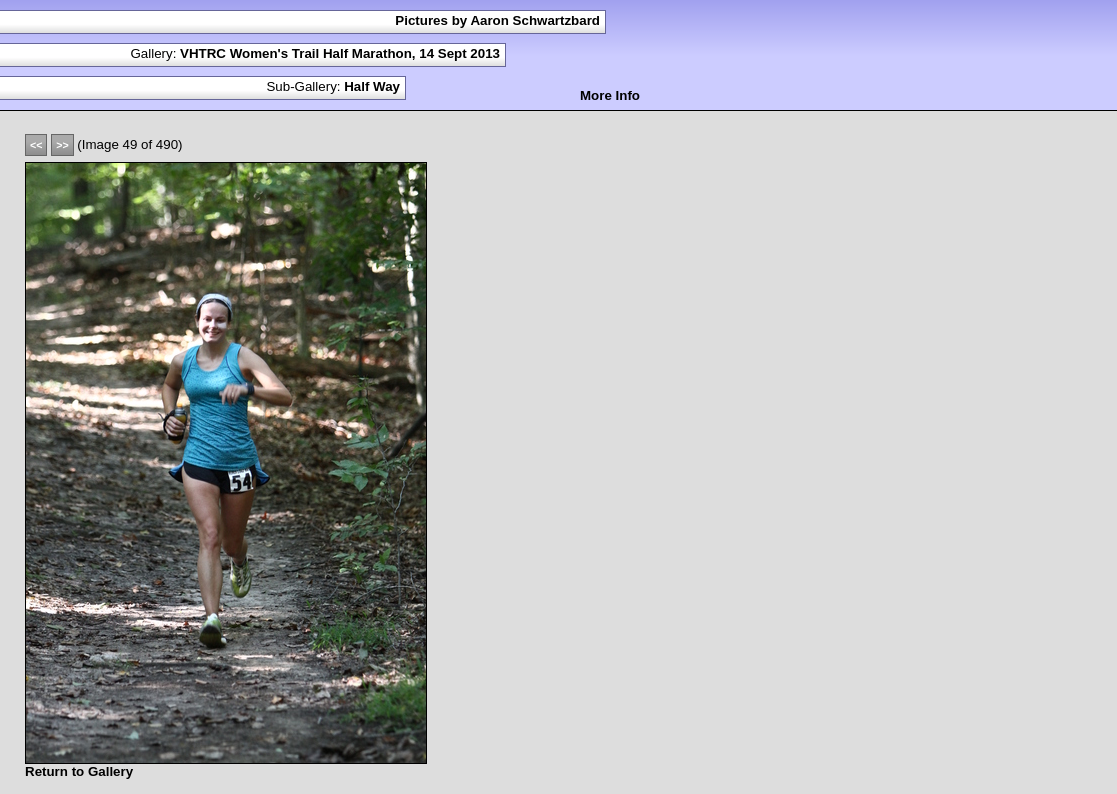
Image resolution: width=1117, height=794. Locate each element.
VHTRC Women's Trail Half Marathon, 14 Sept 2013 (340, 53)
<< (36, 145)
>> (62, 145)
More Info (610, 95)
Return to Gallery (79, 771)
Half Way (372, 86)
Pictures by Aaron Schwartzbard (497, 20)
